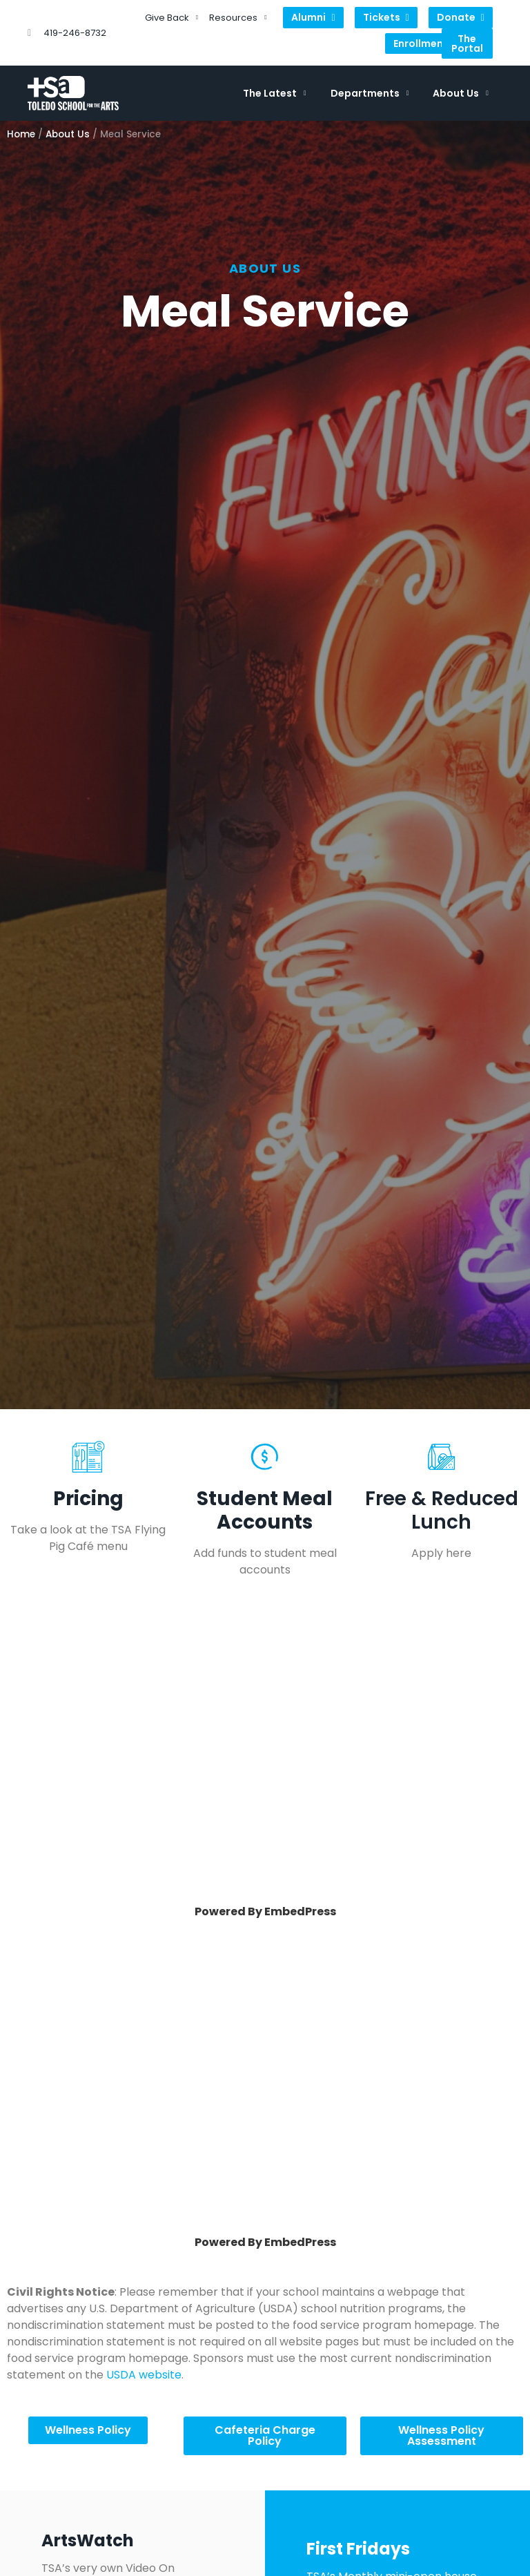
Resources (237, 18)
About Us (461, 93)
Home (21, 134)
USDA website (143, 2375)
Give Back (171, 18)
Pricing (88, 1498)
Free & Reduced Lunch (441, 1510)
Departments (370, 93)
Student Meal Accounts (265, 1510)
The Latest (274, 93)
